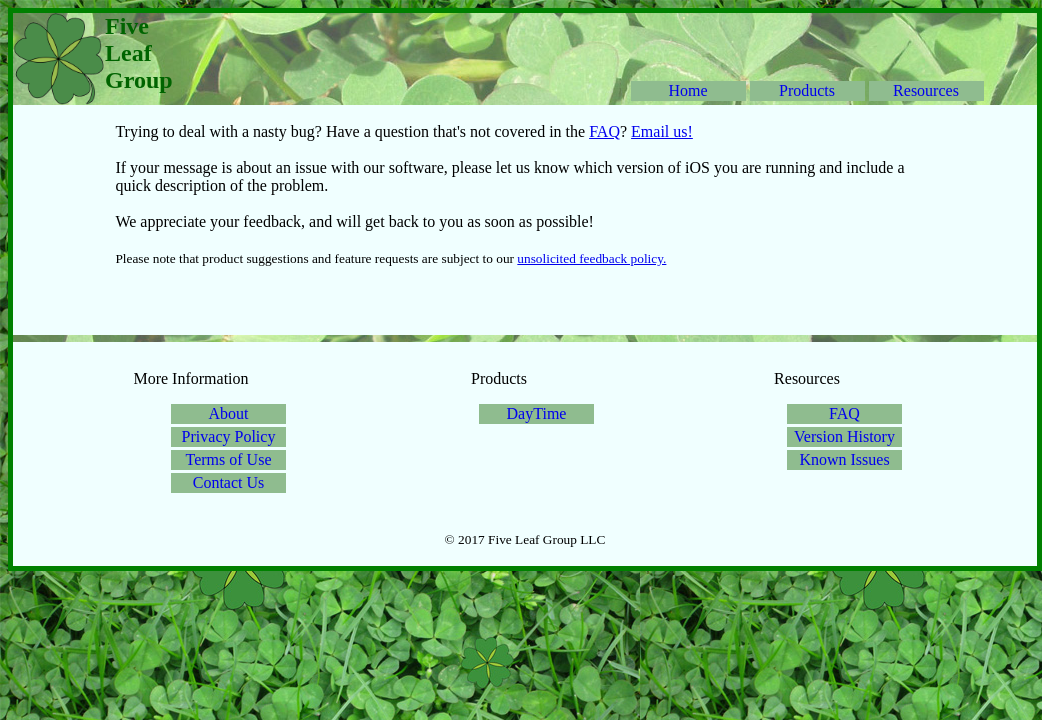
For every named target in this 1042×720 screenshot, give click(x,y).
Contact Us (229, 482)
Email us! (662, 131)
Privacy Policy (229, 436)
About (229, 413)
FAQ (604, 131)
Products (807, 90)
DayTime (537, 413)
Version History (844, 436)
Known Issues (844, 459)
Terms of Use (229, 459)
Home (687, 90)
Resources (926, 90)
